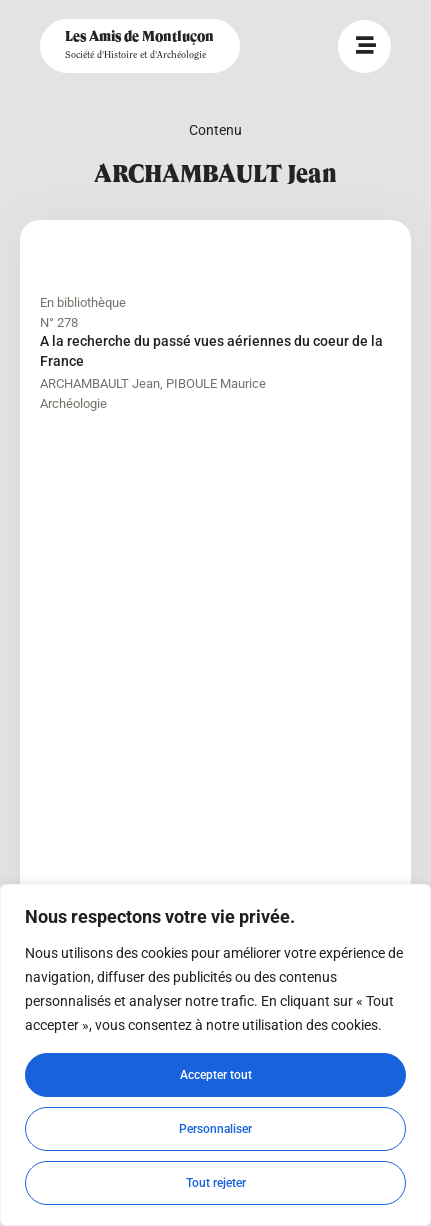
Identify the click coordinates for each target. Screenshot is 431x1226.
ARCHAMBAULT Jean (100, 383)
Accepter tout (216, 1075)
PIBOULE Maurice (216, 383)
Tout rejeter (216, 1183)
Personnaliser (215, 1129)
